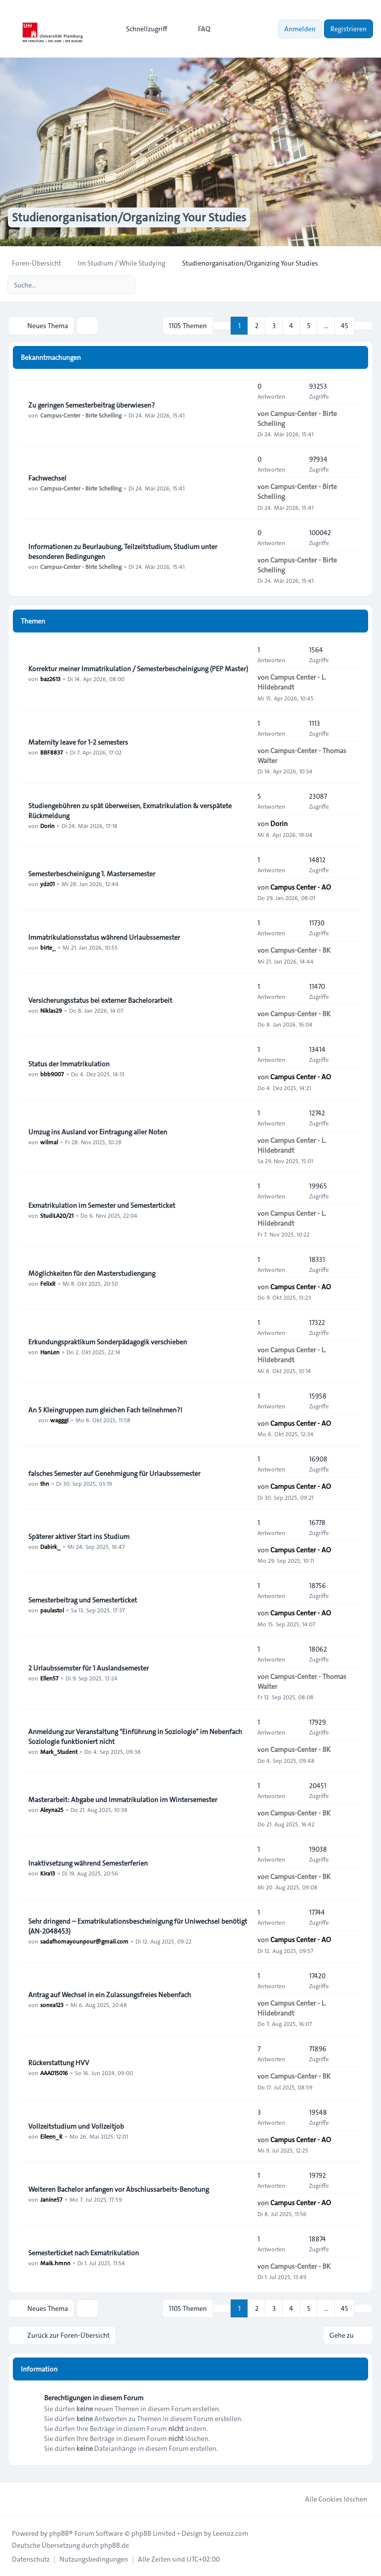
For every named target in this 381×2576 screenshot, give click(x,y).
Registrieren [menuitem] (348, 29)
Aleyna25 (52, 1809)
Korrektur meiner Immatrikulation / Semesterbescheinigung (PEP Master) (138, 669)
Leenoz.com (230, 2533)
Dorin (47, 826)
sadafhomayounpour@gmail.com (84, 1941)
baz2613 (50, 679)
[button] (363, 325)
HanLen (50, 1352)
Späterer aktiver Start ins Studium (78, 1536)
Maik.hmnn (55, 2263)
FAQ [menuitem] (197, 29)
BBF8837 (51, 752)
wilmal (49, 1142)
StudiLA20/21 (56, 1215)
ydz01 (47, 884)
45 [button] (344, 326)
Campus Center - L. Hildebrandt (291, 682)
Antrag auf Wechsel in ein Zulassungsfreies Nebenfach (109, 1995)
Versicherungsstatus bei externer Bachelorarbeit (100, 1000)
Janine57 (51, 2199)
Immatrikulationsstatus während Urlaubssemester (104, 937)
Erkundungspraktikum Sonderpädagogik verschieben (107, 1342)
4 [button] (291, 326)
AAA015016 (54, 2073)
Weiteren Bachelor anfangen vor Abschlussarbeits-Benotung (118, 2189)
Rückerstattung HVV (58, 2063)
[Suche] (107, 285)
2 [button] (256, 326)
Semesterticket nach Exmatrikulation (83, 2253)
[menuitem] (142, 29)
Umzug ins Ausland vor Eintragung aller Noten (97, 1132)
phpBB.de (114, 2545)
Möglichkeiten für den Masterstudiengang (91, 1273)
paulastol (52, 1610)
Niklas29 (51, 1010)
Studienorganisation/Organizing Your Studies (129, 217)
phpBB (59, 2533)
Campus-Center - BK (300, 950)
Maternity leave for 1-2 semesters (78, 742)
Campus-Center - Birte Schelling (81, 415)
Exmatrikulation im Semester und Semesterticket (101, 1205)
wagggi (59, 1420)
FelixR (48, 1283)
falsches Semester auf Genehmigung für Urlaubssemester (114, 1473)
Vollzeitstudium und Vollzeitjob (76, 2126)
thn (44, 1483)
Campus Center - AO (300, 887)
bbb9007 (52, 1074)
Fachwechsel (47, 478)
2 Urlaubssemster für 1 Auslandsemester (88, 1668)
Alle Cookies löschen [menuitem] (329, 2499)
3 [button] (274, 326)
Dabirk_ (50, 1546)
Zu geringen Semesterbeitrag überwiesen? (91, 405)
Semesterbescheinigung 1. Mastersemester (91, 874)
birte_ (48, 947)
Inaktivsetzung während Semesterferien (88, 1863)
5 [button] (309, 326)
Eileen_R (51, 2136)
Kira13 (47, 1873)
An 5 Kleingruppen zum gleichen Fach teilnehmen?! (105, 1410)
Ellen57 (49, 1678)
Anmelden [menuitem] (300, 29)
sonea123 (52, 2005)
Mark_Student (58, 1751)
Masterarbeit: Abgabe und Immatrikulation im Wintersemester (122, 1800)
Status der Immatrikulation (69, 1064)
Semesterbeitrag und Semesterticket (82, 1600)
